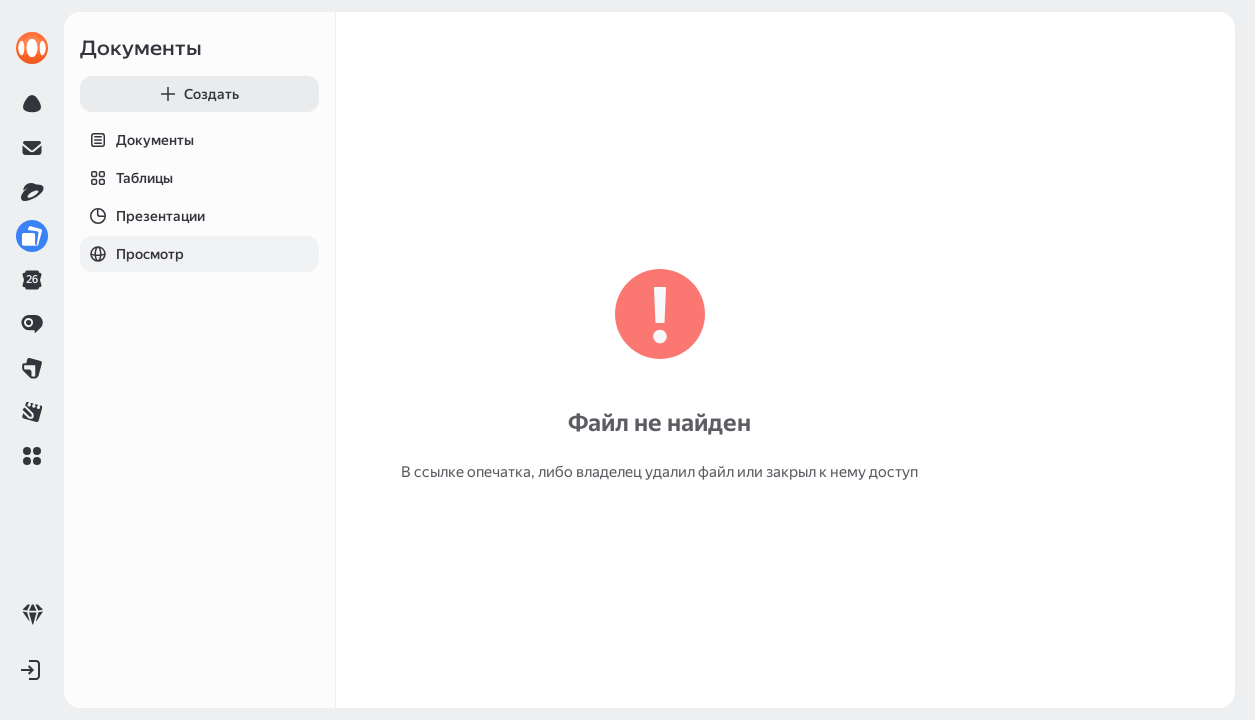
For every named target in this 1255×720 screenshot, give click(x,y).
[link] (32, 48)
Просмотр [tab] (132, 254)
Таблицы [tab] (126, 178)
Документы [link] (141, 48)
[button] (32, 456)
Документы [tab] (137, 140)
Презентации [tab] (142, 216)
